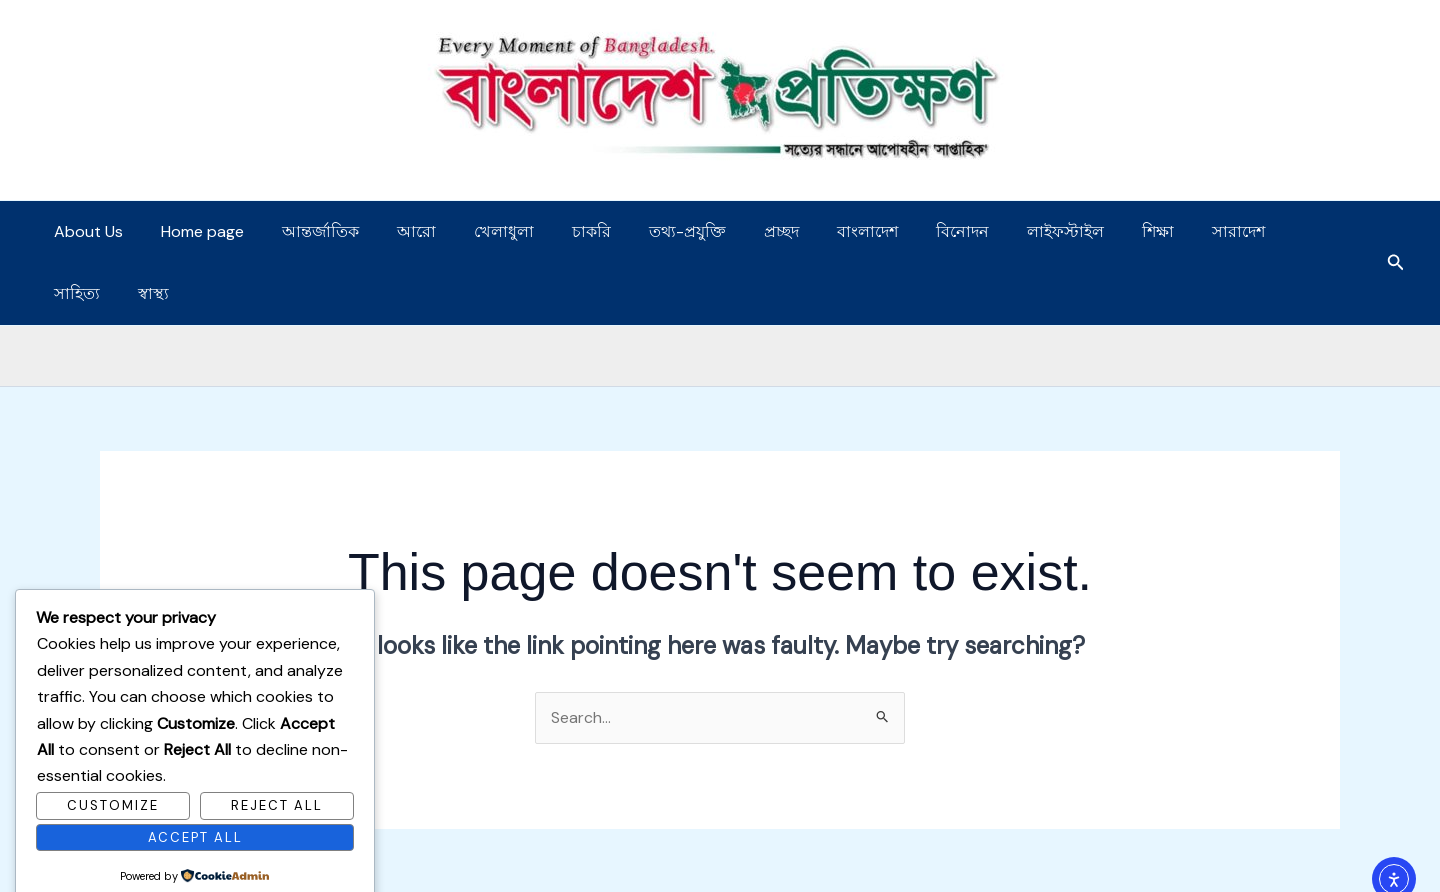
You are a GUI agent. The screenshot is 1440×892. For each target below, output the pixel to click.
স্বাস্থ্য (1315, 231)
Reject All (277, 771)
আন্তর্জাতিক (305, 231)
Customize (113, 771)
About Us (85, 231)
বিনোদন (905, 231)
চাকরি (558, 231)
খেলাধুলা (477, 231)
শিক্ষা (1089, 231)
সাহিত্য (1245, 231)
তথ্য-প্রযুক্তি (648, 231)
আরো (395, 231)
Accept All (195, 803)
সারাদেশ (1163, 231)
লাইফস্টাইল (1002, 231)
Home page (193, 231)
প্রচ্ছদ (736, 231)
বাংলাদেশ (816, 231)
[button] (1396, 232)
